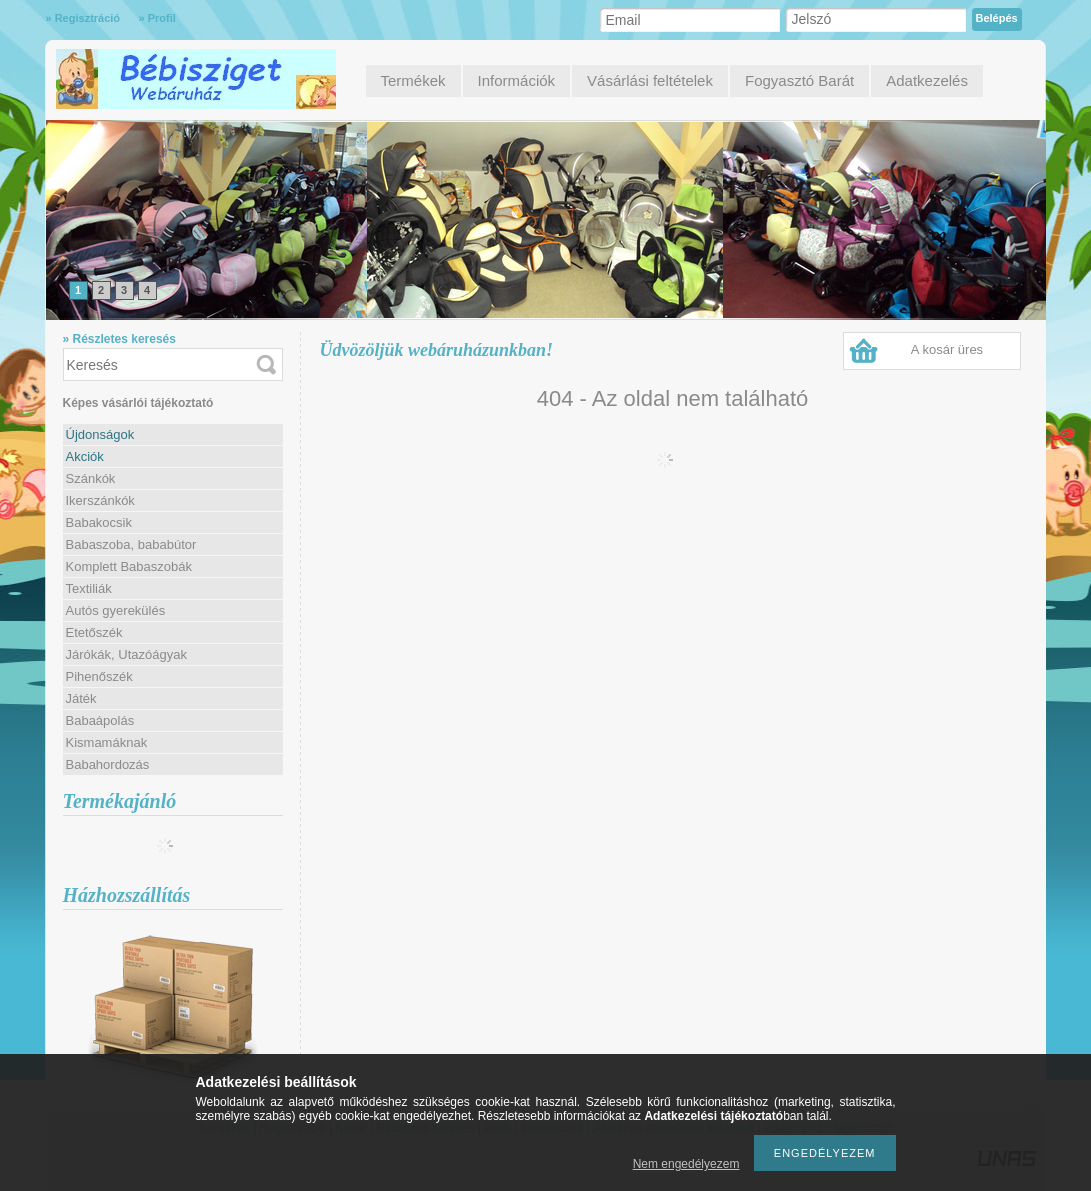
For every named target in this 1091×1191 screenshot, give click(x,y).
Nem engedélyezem (686, 1164)
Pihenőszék (99, 676)
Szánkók (91, 478)
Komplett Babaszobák (129, 566)
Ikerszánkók (100, 500)
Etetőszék (94, 632)
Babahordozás (108, 764)
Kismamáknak (107, 742)
